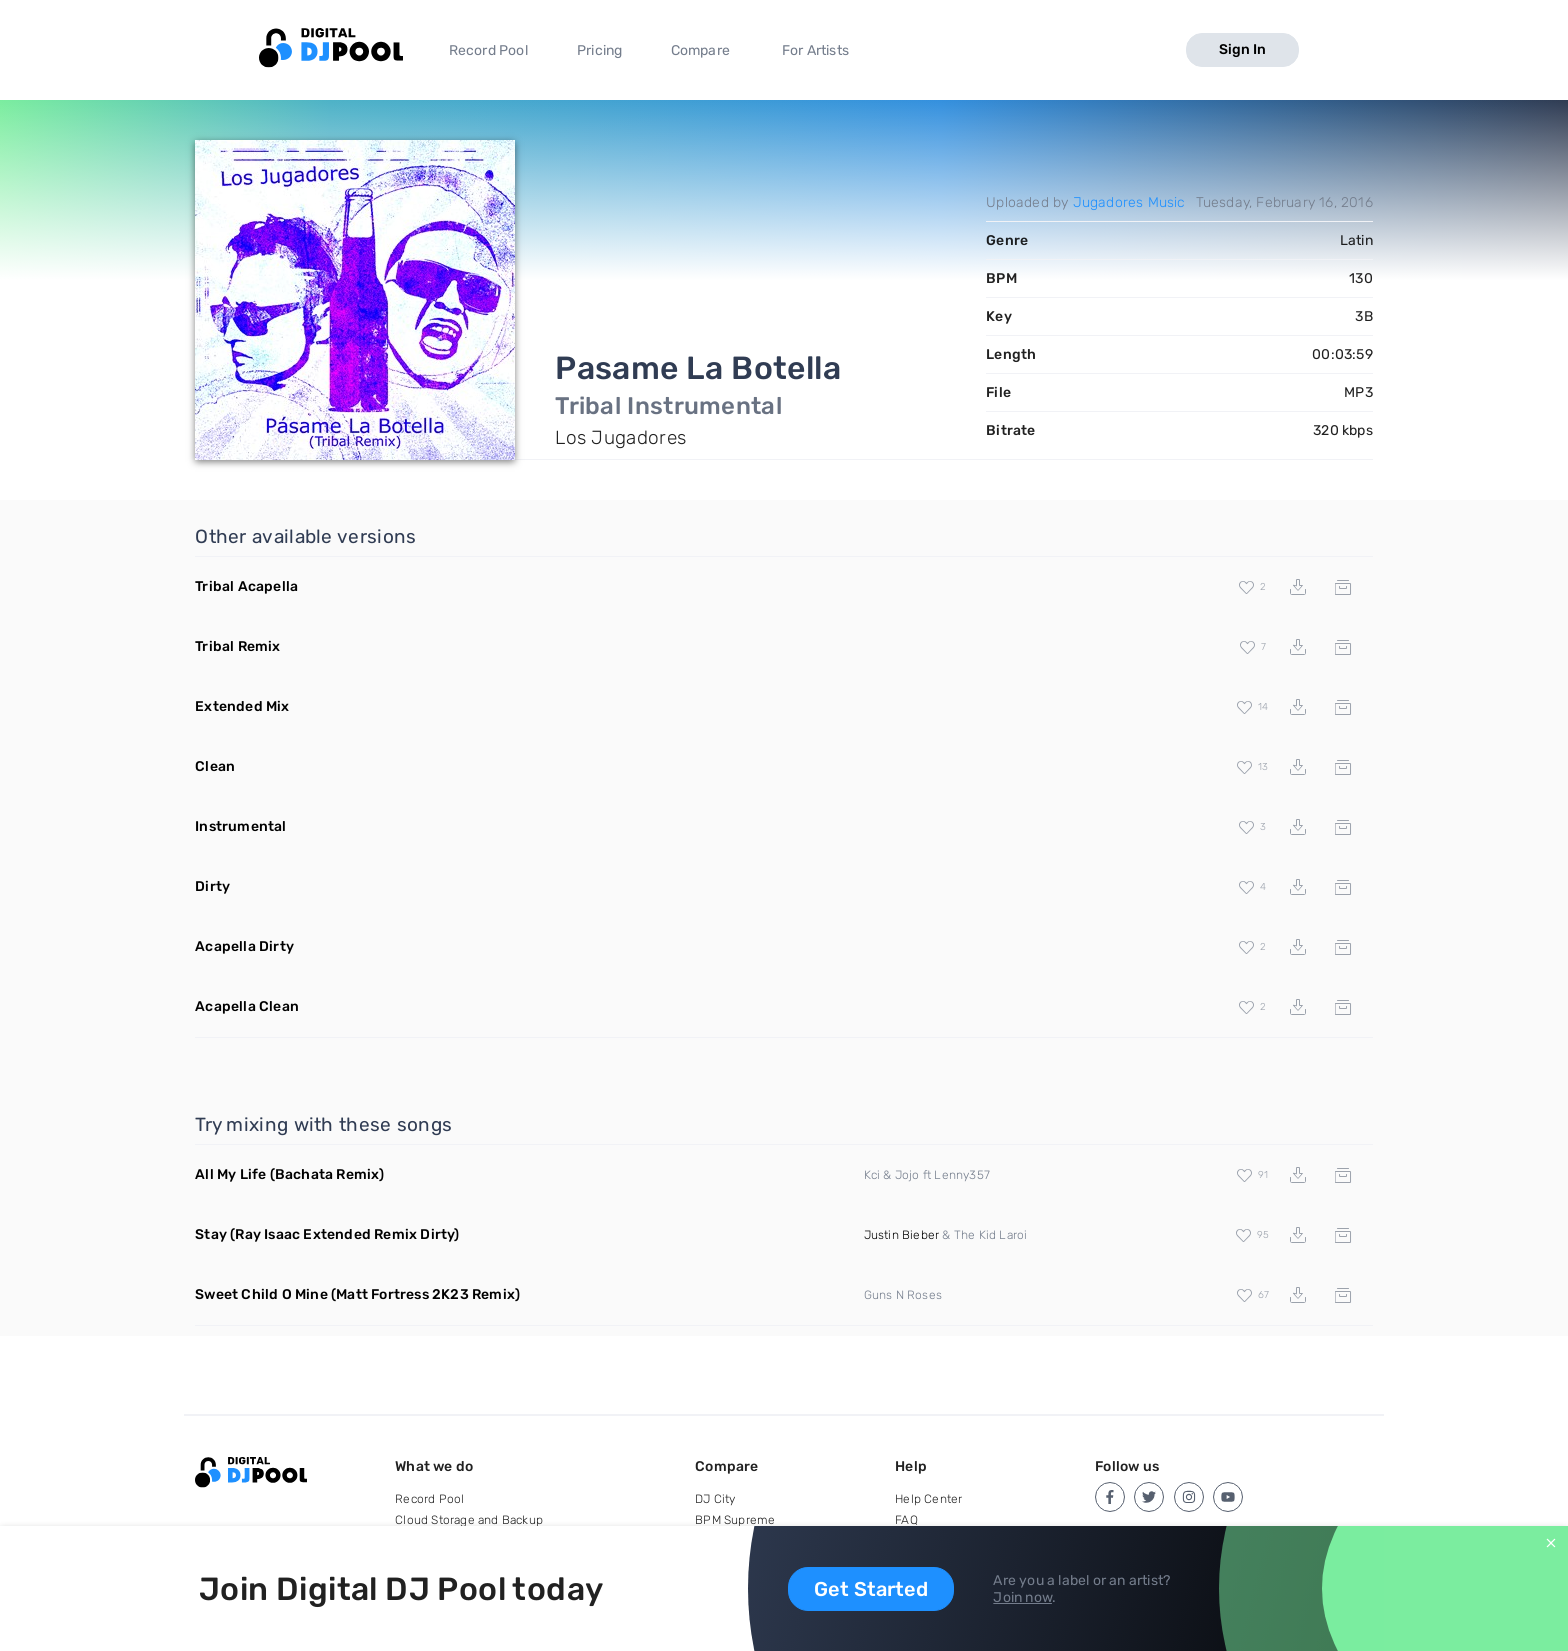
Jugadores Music (1129, 202)
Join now (1022, 1597)
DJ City (715, 1499)
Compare (700, 50)
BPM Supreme (735, 1520)
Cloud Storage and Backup (469, 1520)
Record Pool (488, 50)
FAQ (906, 1520)
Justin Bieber (902, 1235)
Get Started (871, 1589)
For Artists (815, 50)
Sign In (1242, 49)
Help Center (928, 1499)
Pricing (599, 50)
